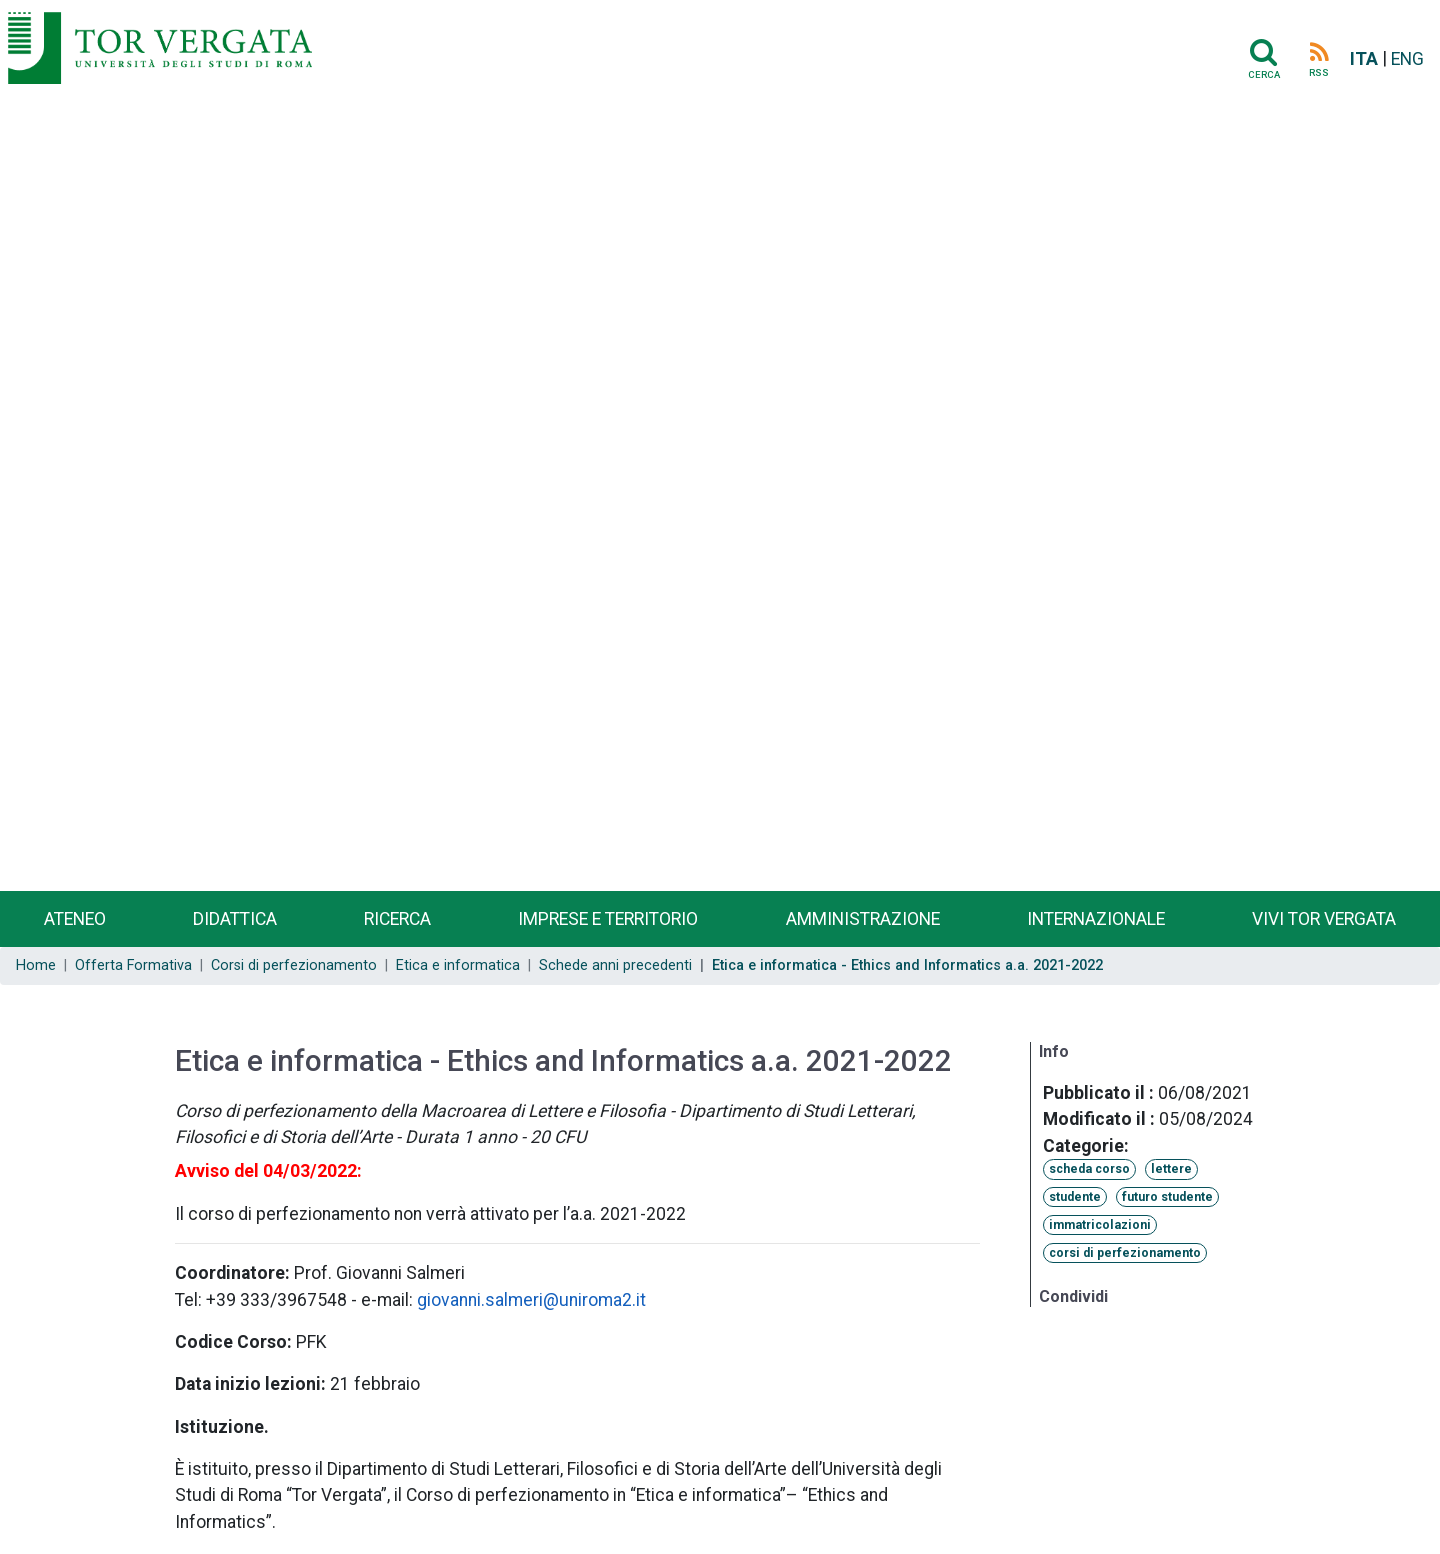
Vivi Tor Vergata (1324, 919)
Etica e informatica (458, 965)
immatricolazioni (1100, 1225)
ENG (1407, 59)
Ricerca (397, 919)
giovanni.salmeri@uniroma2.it (531, 1300)
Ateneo (75, 919)
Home (36, 965)
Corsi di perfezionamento (294, 965)
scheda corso (1089, 1169)
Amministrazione (863, 919)
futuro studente (1167, 1197)
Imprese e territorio (608, 919)
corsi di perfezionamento (1125, 1253)
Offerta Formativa (133, 965)
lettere (1171, 1169)
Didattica (235, 919)
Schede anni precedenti (615, 965)
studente (1075, 1197)
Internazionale (1096, 919)
